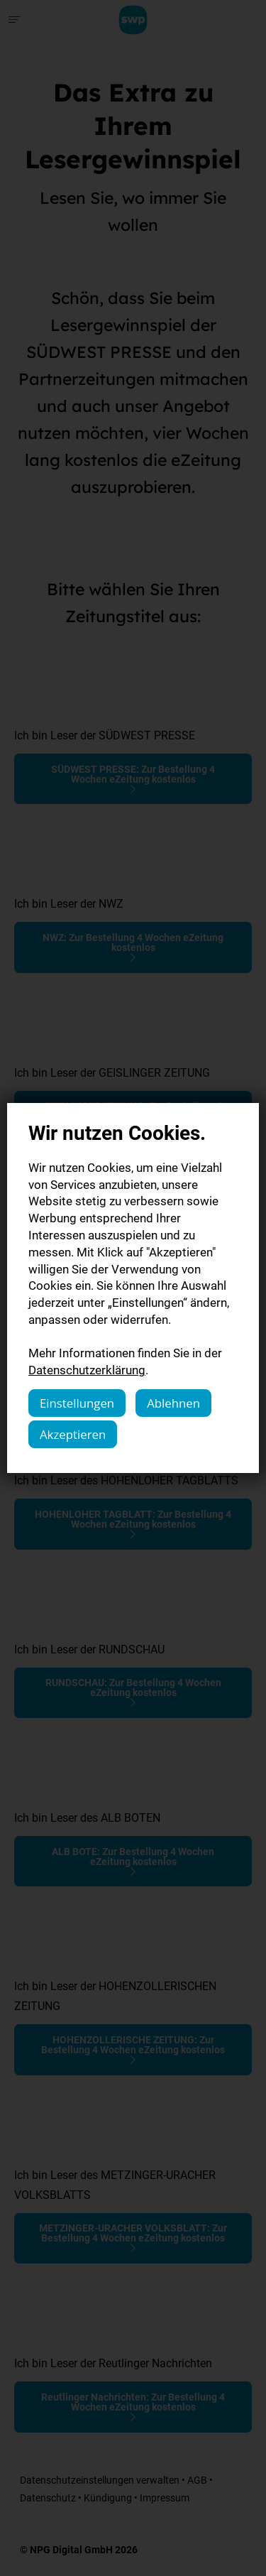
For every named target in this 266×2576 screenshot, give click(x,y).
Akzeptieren (73, 1434)
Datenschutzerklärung (86, 1370)
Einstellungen (77, 1403)
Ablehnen (173, 1403)
